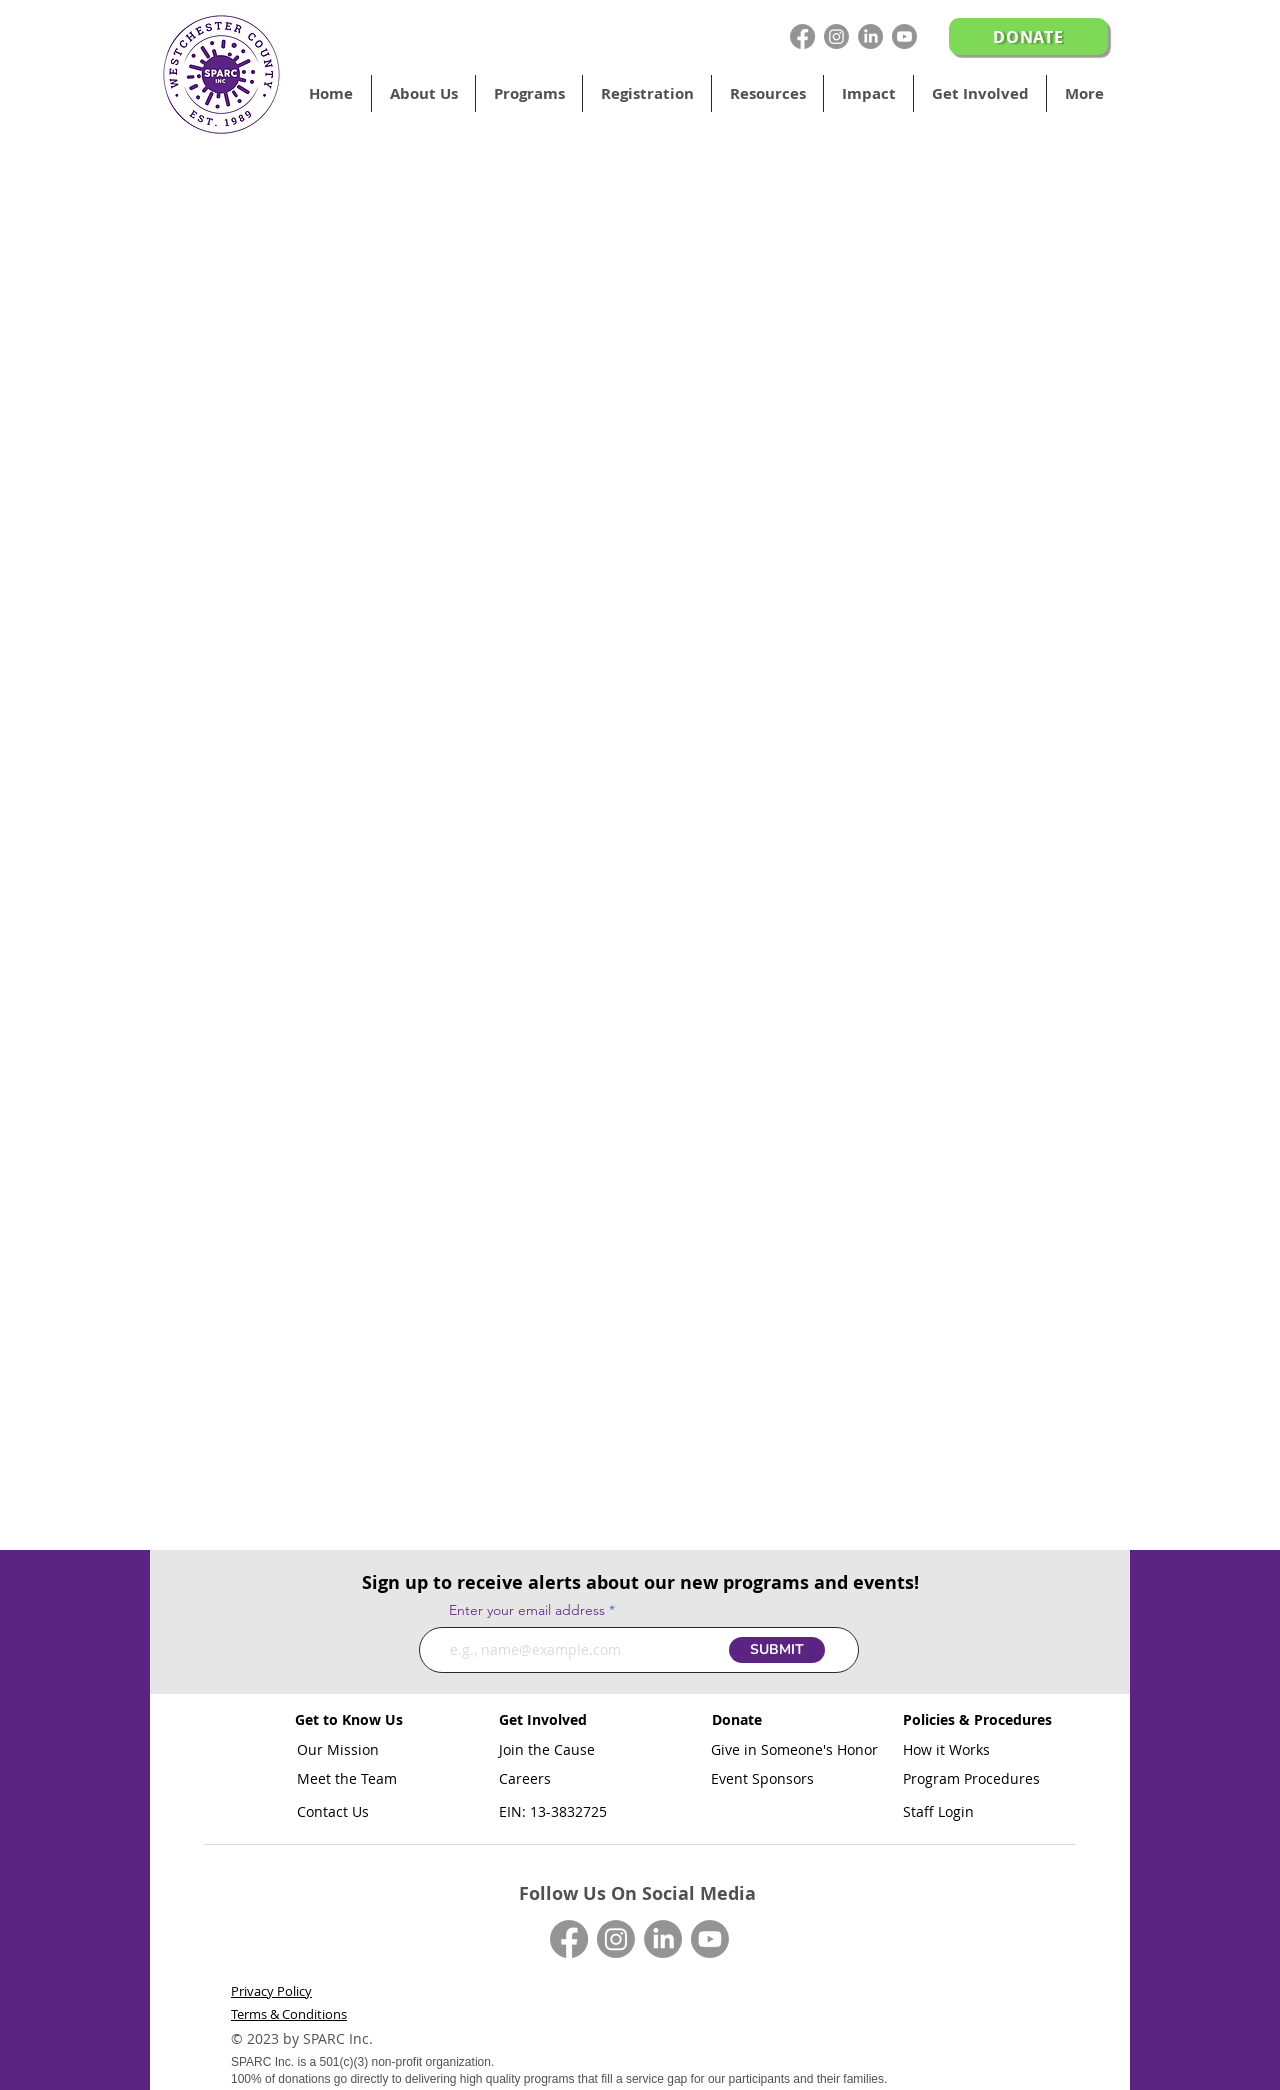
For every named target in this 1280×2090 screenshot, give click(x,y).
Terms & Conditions (289, 2014)
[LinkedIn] (870, 36)
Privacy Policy (271, 1991)
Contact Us (333, 1811)
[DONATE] (1028, 36)
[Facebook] (802, 36)
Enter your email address (527, 1610)
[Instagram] (836, 36)
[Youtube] (904, 36)
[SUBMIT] (777, 1650)
